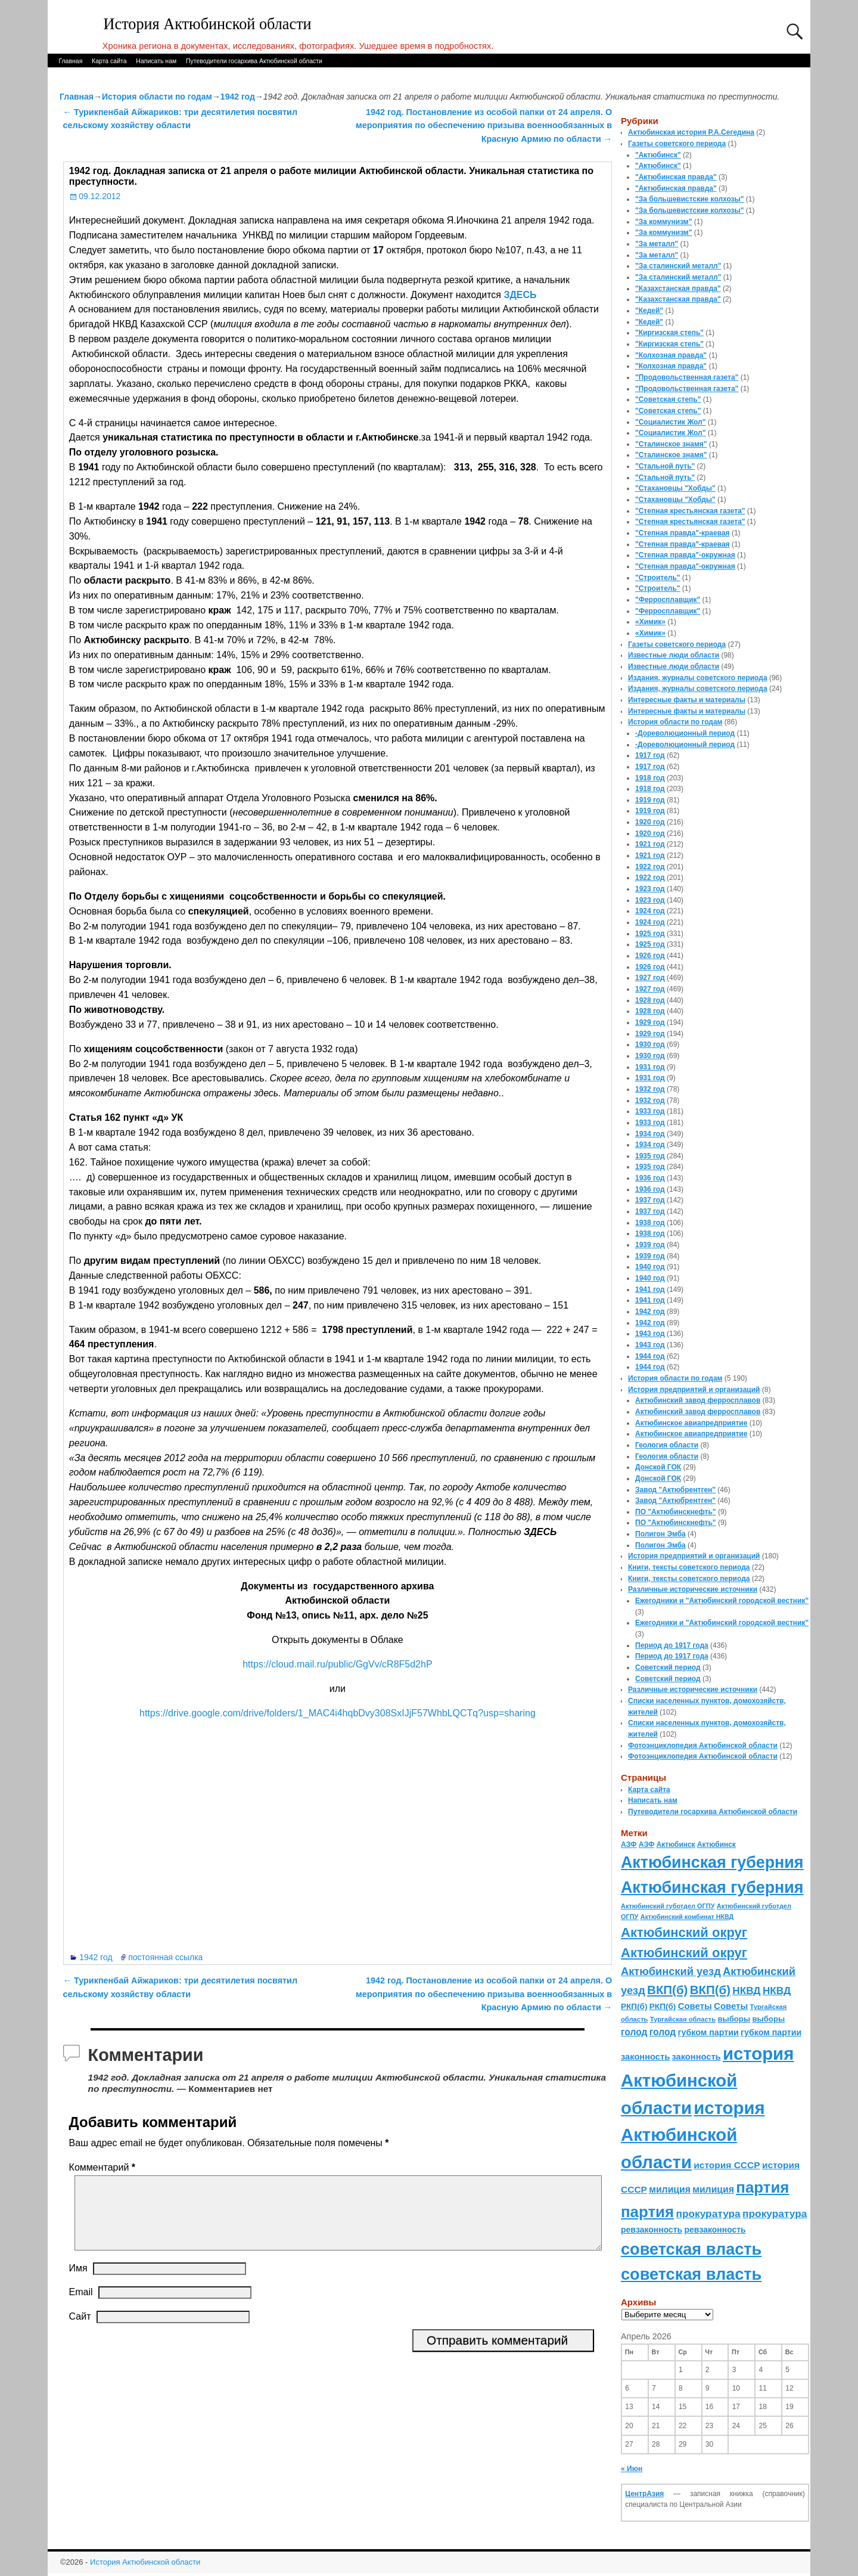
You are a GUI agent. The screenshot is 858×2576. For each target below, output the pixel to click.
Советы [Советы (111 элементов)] (695, 2006)
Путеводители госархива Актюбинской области (254, 60)
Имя (78, 2282)
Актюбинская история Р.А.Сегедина (691, 132)
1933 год (650, 1111)
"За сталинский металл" (678, 266)
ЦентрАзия (644, 2494)
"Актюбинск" (658, 155)
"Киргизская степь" (669, 332)
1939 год (650, 1245)
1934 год (650, 1134)
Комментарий (103, 2167)
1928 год (650, 1000)
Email (81, 2306)
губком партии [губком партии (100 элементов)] (708, 2032)
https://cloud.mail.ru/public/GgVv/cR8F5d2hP (337, 1664)
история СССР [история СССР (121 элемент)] (727, 2165)
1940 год (650, 1267)
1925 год (650, 933)
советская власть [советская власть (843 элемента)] (691, 2249)
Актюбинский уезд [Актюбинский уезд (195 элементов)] (671, 1971)
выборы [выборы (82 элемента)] (733, 2018)
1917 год (650, 755)
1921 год (650, 844)
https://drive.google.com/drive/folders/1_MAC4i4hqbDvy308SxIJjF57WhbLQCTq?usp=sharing (337, 1713)
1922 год (650, 867)
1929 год (650, 1022)
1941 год (650, 1289)
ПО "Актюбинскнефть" (675, 1512)
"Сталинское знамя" (671, 444)
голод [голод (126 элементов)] (634, 2032)
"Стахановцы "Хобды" (675, 488)
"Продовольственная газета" (686, 377)
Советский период (668, 1667)
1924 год (650, 911)
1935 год (650, 1156)
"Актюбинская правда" (676, 177)
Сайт (80, 2331)
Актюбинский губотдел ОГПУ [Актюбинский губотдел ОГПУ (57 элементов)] (667, 1905)
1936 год (650, 1178)
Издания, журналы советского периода (697, 678)
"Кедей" (649, 310)
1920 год (650, 822)
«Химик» (650, 622)
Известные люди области (673, 655)
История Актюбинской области (208, 24)
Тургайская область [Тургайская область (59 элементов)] (683, 2019)
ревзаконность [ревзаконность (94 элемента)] (651, 2229)
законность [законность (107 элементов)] (645, 2057)
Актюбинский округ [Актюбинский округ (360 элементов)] (684, 1932)
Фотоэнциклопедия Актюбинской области (703, 1745)
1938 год (650, 1223)
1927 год (650, 978)
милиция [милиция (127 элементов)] (670, 2189)
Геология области (666, 1445)
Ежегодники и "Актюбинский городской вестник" (722, 1601)
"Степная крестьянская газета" (690, 511)
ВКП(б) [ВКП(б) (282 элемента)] (667, 1990)
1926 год (650, 955)
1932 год (650, 1089)
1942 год (237, 96)
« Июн (631, 2469)
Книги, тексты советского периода (689, 1567)
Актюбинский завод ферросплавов (697, 1400)
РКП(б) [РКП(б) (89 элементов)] (634, 2006)
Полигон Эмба (660, 1534)
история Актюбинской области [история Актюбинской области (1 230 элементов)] (707, 2081)
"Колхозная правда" (671, 355)
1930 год (650, 1044)
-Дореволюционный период (685, 733)
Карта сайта (109, 60)
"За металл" (656, 244)
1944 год (650, 1356)
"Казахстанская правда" (678, 288)
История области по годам (157, 96)
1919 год (650, 800)
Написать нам (156, 60)
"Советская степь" (668, 399)
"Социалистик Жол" (670, 422)
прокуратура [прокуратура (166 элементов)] (708, 2213)
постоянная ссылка (165, 1957)
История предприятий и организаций (694, 1389)
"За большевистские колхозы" (689, 199)
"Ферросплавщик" (667, 600)
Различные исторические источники (692, 1589)
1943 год (650, 1333)
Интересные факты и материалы (686, 700)
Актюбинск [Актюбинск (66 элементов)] (676, 1844)
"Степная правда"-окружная (685, 555)
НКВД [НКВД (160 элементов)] (746, 1991)
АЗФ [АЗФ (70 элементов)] (629, 1844)
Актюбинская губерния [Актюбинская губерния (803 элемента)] (712, 1862)
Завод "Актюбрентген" (675, 1490)
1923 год (650, 889)
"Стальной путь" (665, 466)
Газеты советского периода (677, 144)
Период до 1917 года (671, 1645)
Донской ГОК (658, 1467)
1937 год (650, 1200)
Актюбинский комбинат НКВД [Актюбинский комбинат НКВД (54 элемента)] (687, 1916)
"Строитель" (657, 578)
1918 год (650, 778)
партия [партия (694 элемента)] (762, 2187)
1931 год (650, 1067)
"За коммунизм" (663, 222)
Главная (70, 60)
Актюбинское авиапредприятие (691, 1423)
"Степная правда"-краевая (682, 533)
